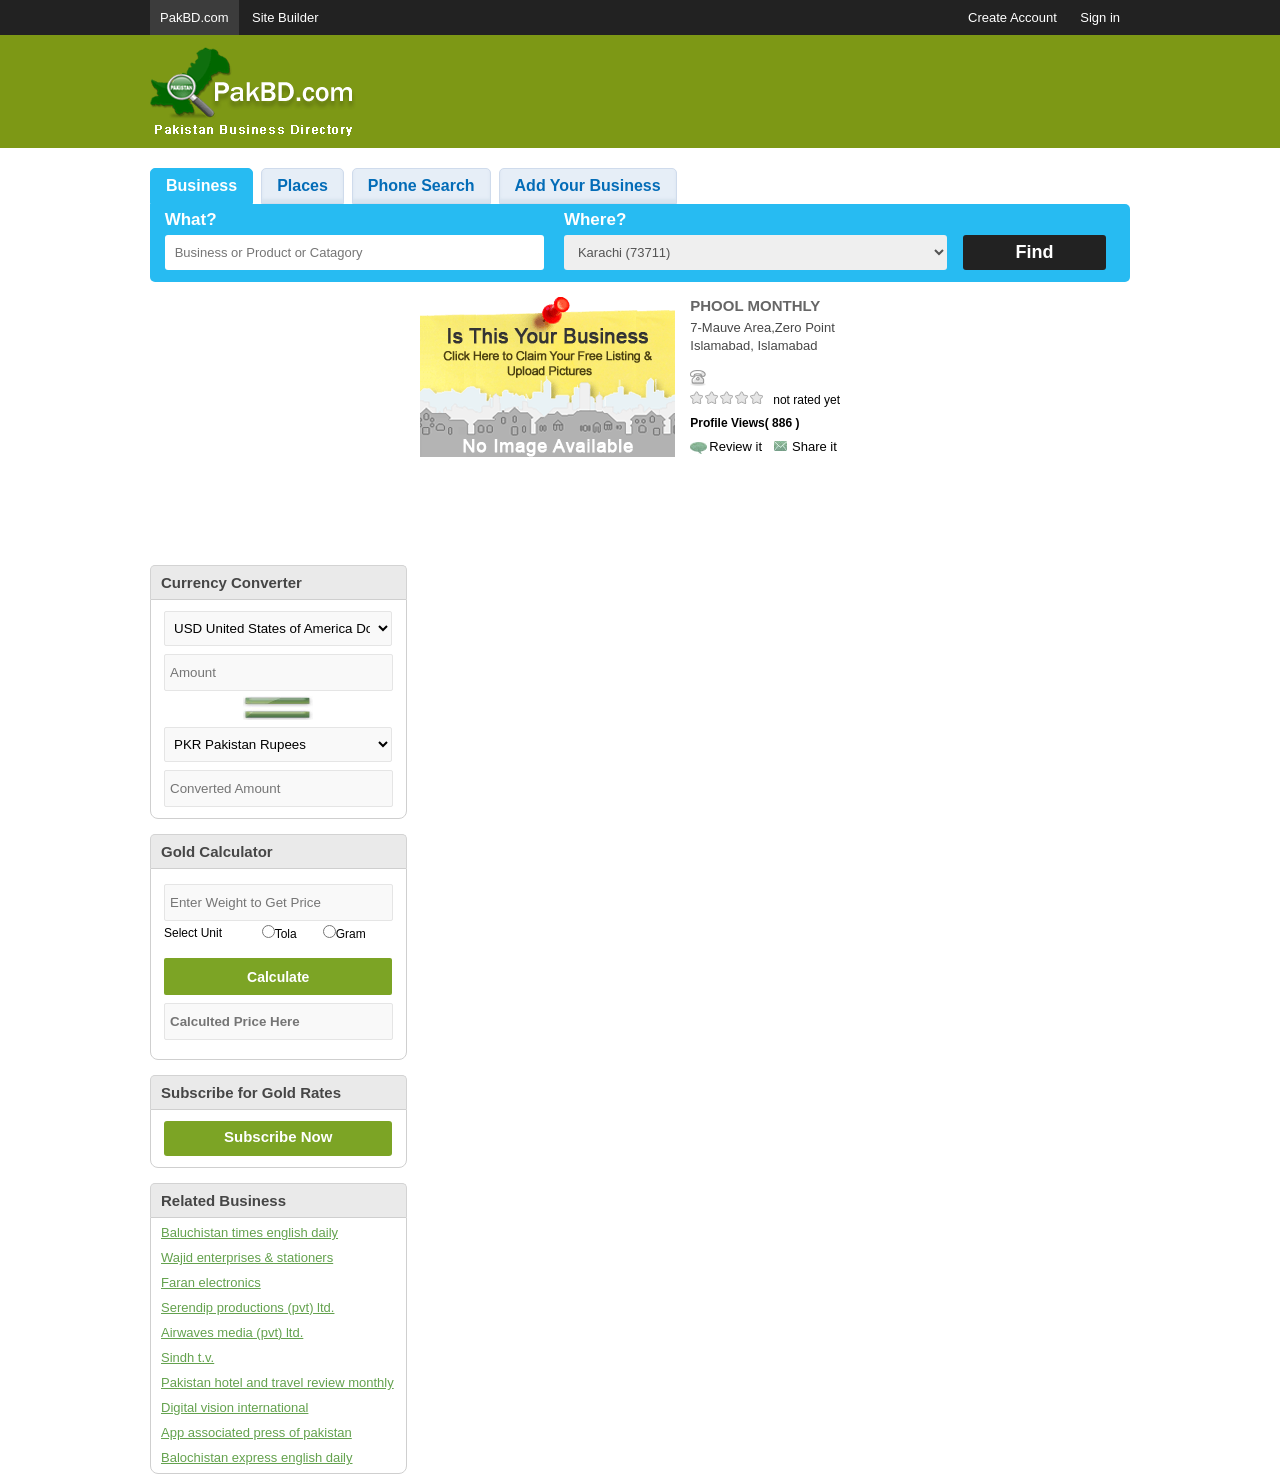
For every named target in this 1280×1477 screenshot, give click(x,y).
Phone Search (421, 185)
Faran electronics (211, 1282)
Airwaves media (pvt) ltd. (232, 1332)
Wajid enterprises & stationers (247, 1257)
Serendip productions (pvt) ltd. (247, 1307)
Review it (735, 446)
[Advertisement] (766, 92)
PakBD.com (194, 17)
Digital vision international (234, 1407)
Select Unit (193, 933)
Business (201, 185)
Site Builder (285, 17)
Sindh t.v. (187, 1357)
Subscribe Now (278, 1136)
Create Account (1012, 17)
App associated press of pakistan (256, 1432)
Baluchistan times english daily (249, 1232)
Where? (595, 219)
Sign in (1100, 17)
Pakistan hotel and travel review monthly (277, 1382)
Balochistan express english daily (257, 1457)
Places (302, 185)
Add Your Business (588, 185)
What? (191, 219)
